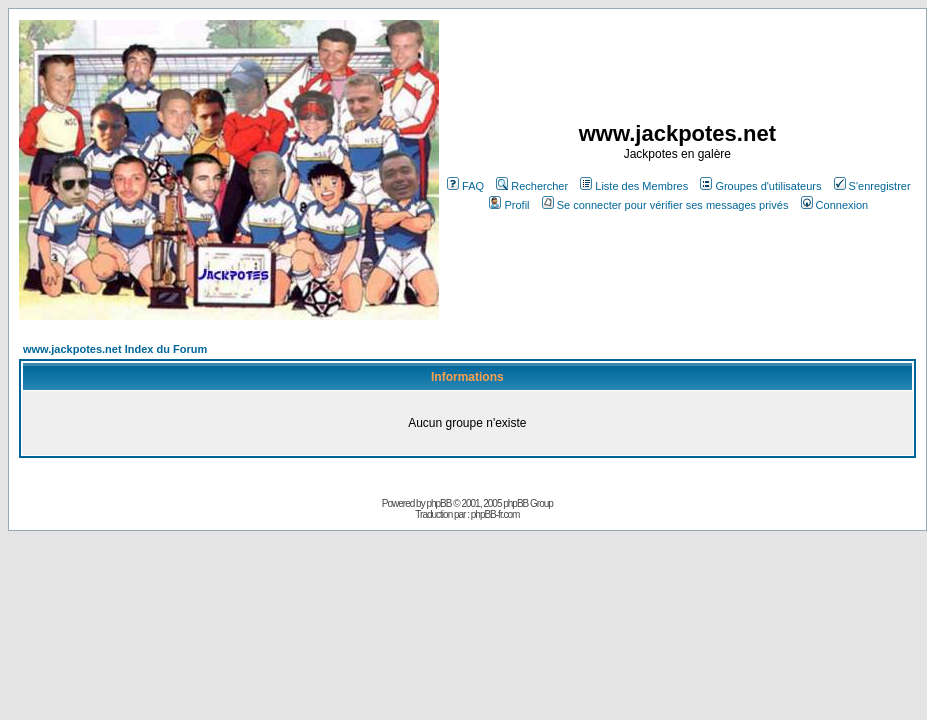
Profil (509, 205)
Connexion (835, 205)
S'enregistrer (872, 186)
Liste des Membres (634, 186)
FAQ (465, 186)
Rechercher (532, 186)
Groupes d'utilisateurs (760, 186)
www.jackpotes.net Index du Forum (115, 349)
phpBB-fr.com (495, 514)
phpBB (438, 503)
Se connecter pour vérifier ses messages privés (665, 205)
